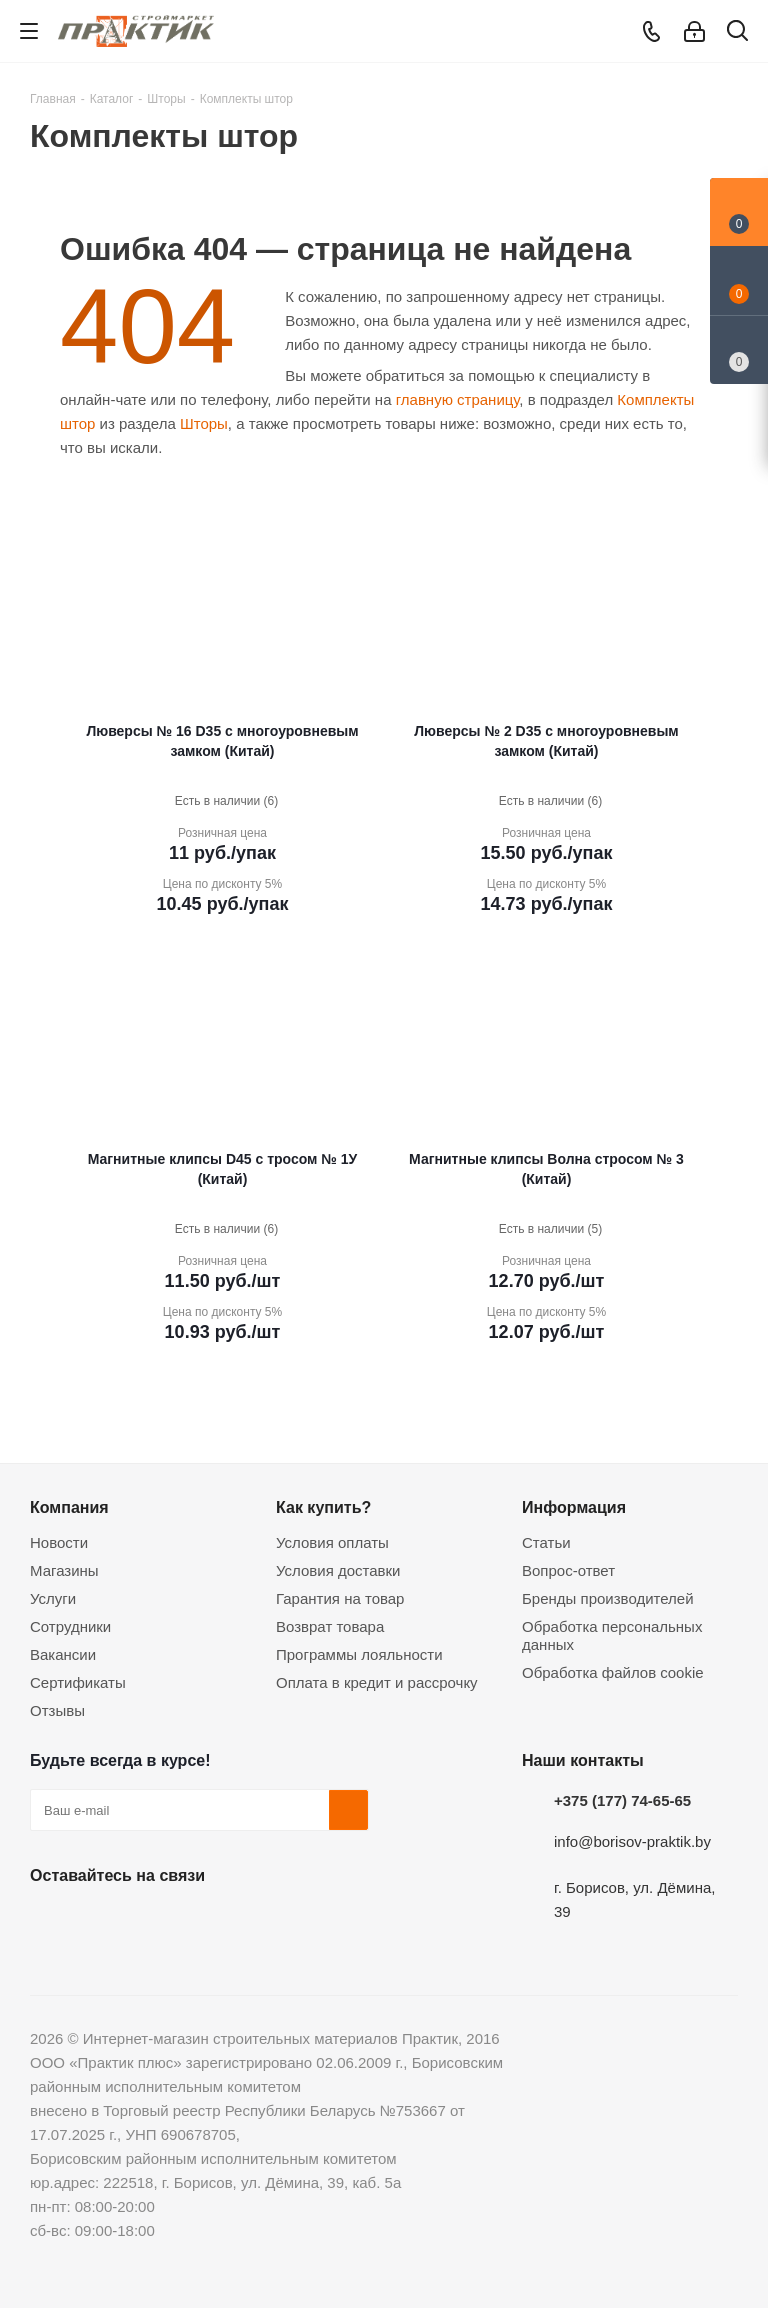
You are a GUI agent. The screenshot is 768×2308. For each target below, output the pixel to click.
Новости (59, 1542)
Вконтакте (50, 1922)
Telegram (200, 1922)
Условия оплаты (332, 1542)
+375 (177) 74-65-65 (622, 1800)
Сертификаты (78, 1682)
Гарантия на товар (340, 1598)
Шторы (204, 423)
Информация (574, 1507)
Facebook (100, 1922)
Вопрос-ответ (568, 1570)
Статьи (546, 1542)
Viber (250, 1922)
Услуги (53, 1598)
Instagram (150, 1922)
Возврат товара (330, 1626)
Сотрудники (70, 1626)
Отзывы (57, 1710)
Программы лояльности (359, 1654)
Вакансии (63, 1654)
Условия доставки (338, 1570)
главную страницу (458, 399)
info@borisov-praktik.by (632, 1841)
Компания (69, 1507)
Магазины (64, 1570)
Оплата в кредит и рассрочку (377, 1682)
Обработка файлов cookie (613, 1672)
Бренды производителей (608, 1598)
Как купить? (323, 1507)
